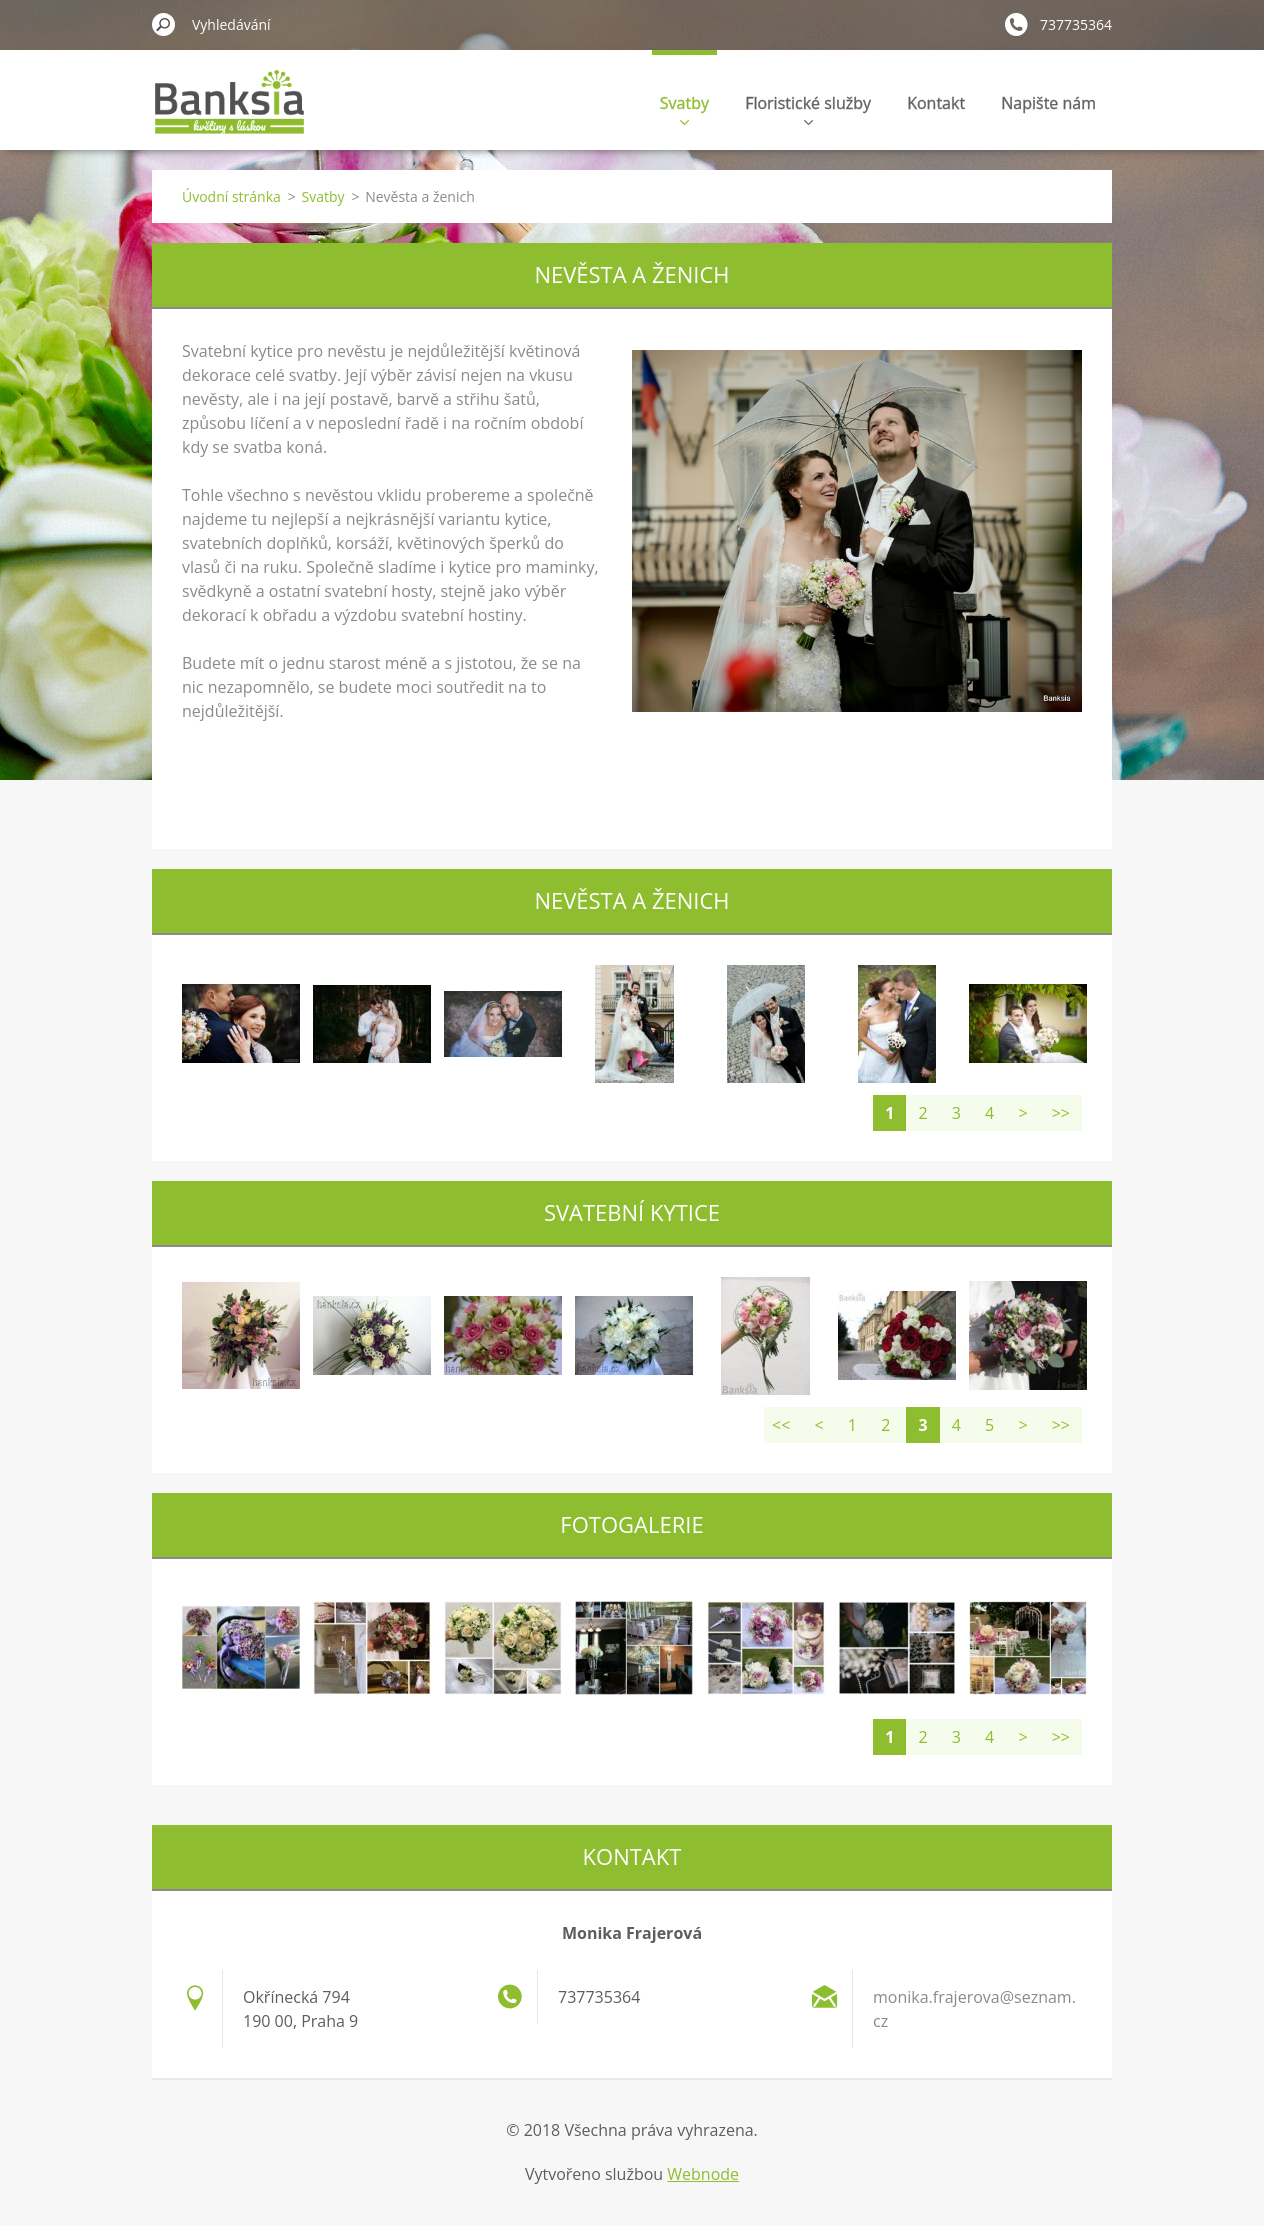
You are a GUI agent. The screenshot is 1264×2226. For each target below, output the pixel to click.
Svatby (684, 108)
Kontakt (936, 103)
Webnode (703, 2174)
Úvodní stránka (231, 196)
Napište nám (1048, 103)
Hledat (164, 24)
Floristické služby (808, 108)
